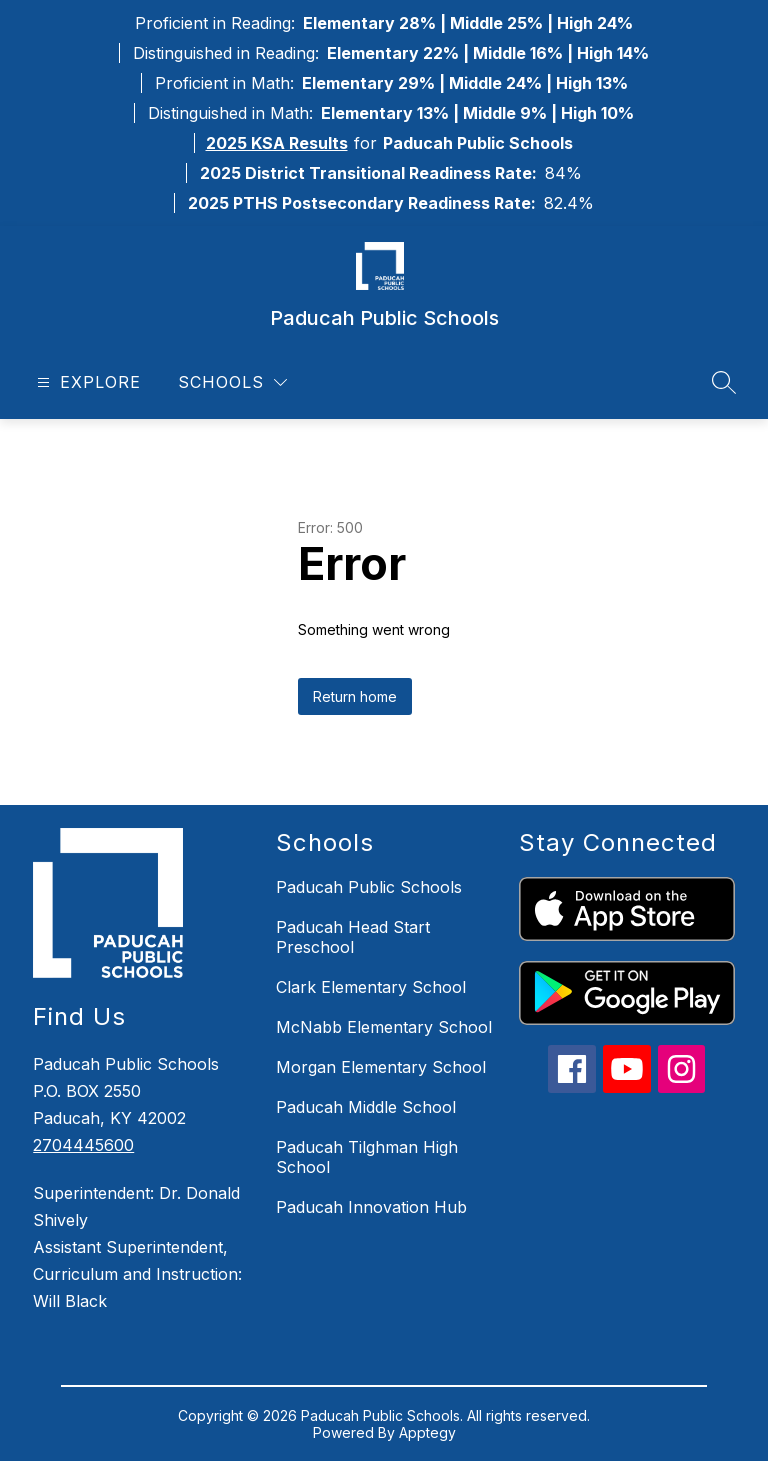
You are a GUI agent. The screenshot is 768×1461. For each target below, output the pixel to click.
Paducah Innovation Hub (371, 1207)
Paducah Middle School (366, 1107)
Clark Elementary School (371, 987)
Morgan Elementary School (381, 1067)
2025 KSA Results (277, 143)
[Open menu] (86, 382)
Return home (355, 696)
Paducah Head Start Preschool (353, 937)
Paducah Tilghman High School (367, 1157)
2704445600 (83, 1145)
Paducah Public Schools (369, 887)
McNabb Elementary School (384, 1027)
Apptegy (427, 1432)
